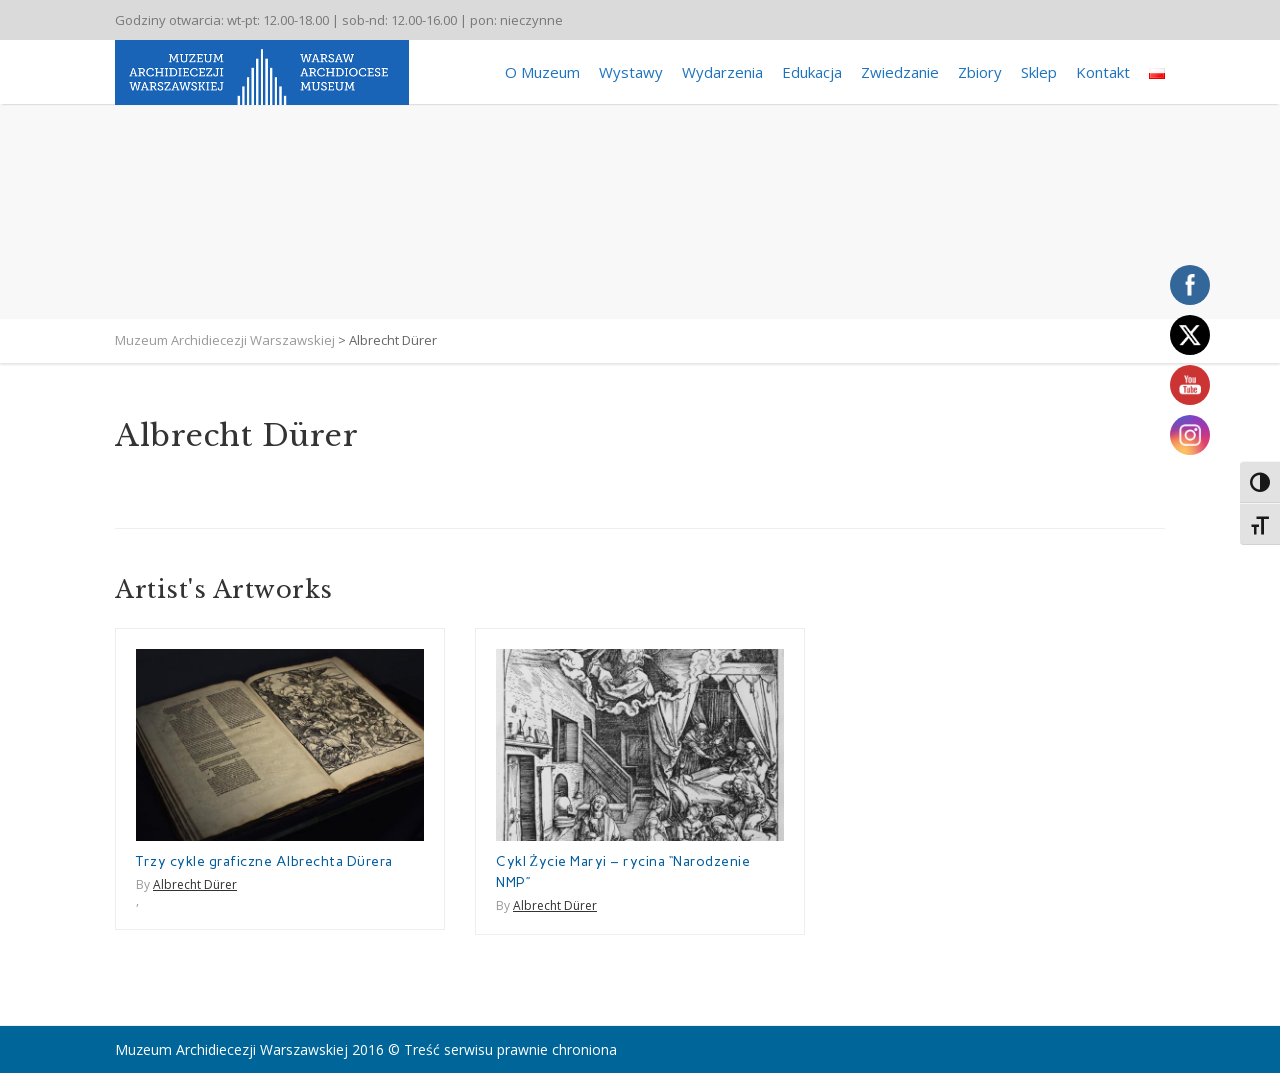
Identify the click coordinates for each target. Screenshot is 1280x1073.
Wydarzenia (722, 72)
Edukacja (812, 72)
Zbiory (980, 72)
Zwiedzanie (900, 72)
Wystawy (631, 72)
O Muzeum (542, 72)
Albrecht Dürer (195, 884)
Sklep (1039, 72)
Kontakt (1103, 72)
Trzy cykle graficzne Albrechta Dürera (264, 861)
